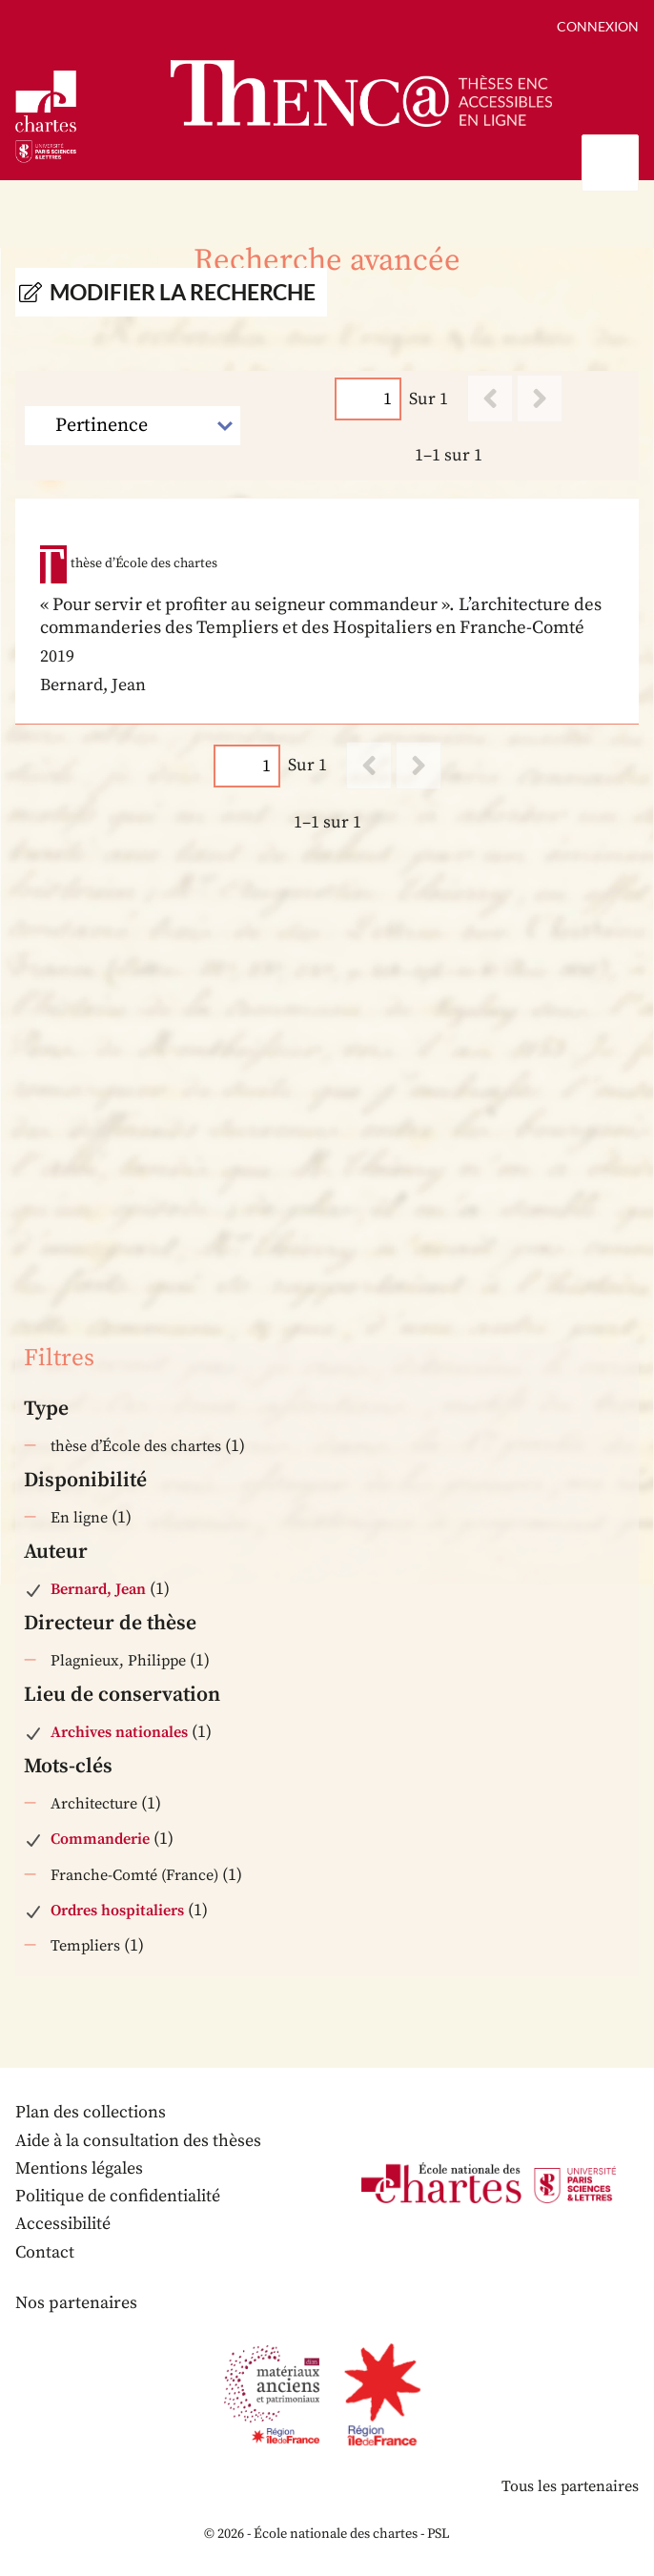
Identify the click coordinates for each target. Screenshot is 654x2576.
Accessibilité (63, 2224)
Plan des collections (90, 2112)
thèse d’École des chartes (136, 1446)
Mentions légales (79, 2168)
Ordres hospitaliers (117, 1910)
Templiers (85, 1945)
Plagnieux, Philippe (118, 1660)
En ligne (79, 1517)
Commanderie (100, 1839)
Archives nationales (119, 1732)
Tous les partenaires (570, 2486)
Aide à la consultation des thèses (138, 2141)
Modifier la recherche (183, 292)
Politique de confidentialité (117, 2196)
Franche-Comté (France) (134, 1875)
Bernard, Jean (98, 1589)
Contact (44, 2252)
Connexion (598, 26)
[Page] (368, 399)
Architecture (94, 1803)
